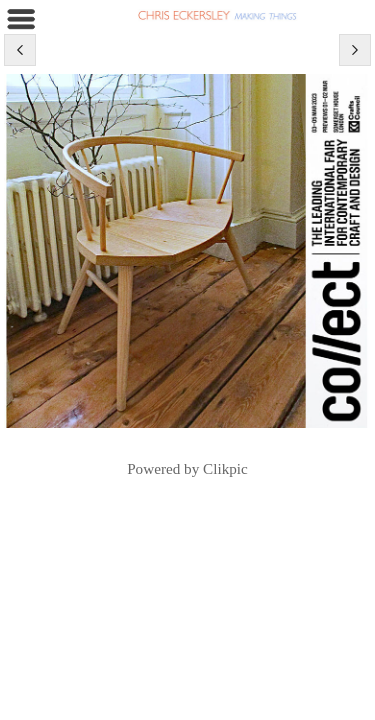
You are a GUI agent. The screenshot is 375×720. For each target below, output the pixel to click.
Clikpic (225, 468)
